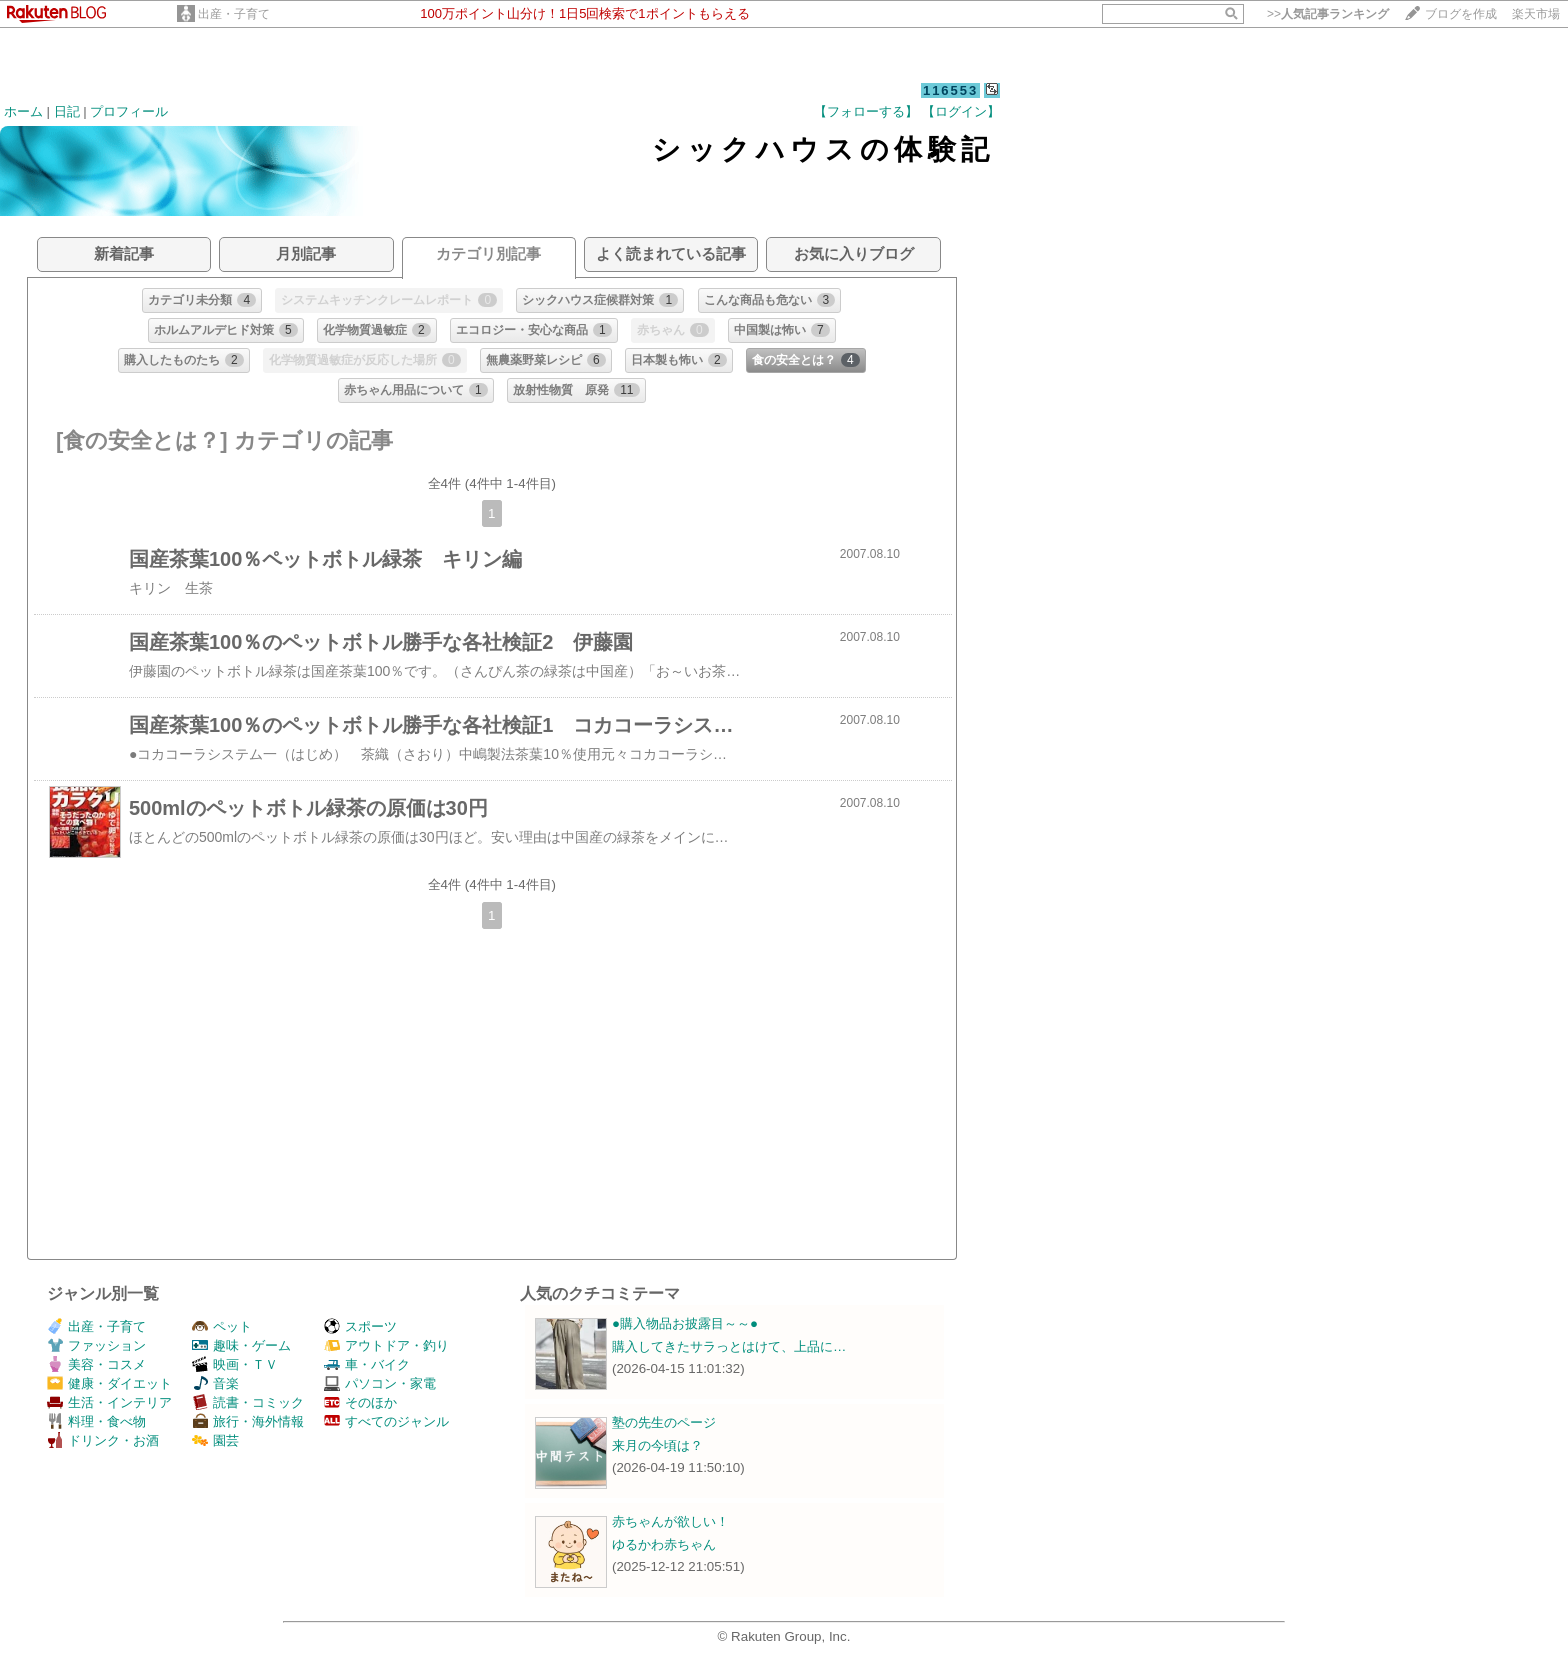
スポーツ (360, 1326)
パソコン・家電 (380, 1383)
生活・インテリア (109, 1402)
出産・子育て (234, 14)
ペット (222, 1326)
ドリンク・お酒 (103, 1440)
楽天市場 (1536, 14)
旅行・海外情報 (248, 1421)
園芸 (215, 1440)
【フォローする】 (866, 111)
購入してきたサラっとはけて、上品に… (729, 1346)
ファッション (96, 1345)
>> (1328, 14)
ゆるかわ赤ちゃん (664, 1544)
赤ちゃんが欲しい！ (670, 1521)
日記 (67, 111)
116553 (950, 90)
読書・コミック (248, 1402)
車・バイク (367, 1364)
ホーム (23, 111)
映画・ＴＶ (235, 1364)
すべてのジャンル (386, 1421)
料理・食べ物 (96, 1421)
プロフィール (129, 111)
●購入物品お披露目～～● (685, 1323)
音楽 (215, 1383)
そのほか (360, 1402)
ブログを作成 (1461, 14)
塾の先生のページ (664, 1422)
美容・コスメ (96, 1364)
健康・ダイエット (109, 1383)
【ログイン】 (961, 111)
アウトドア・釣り (386, 1345)
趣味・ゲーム (241, 1345)
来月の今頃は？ (657, 1445)
